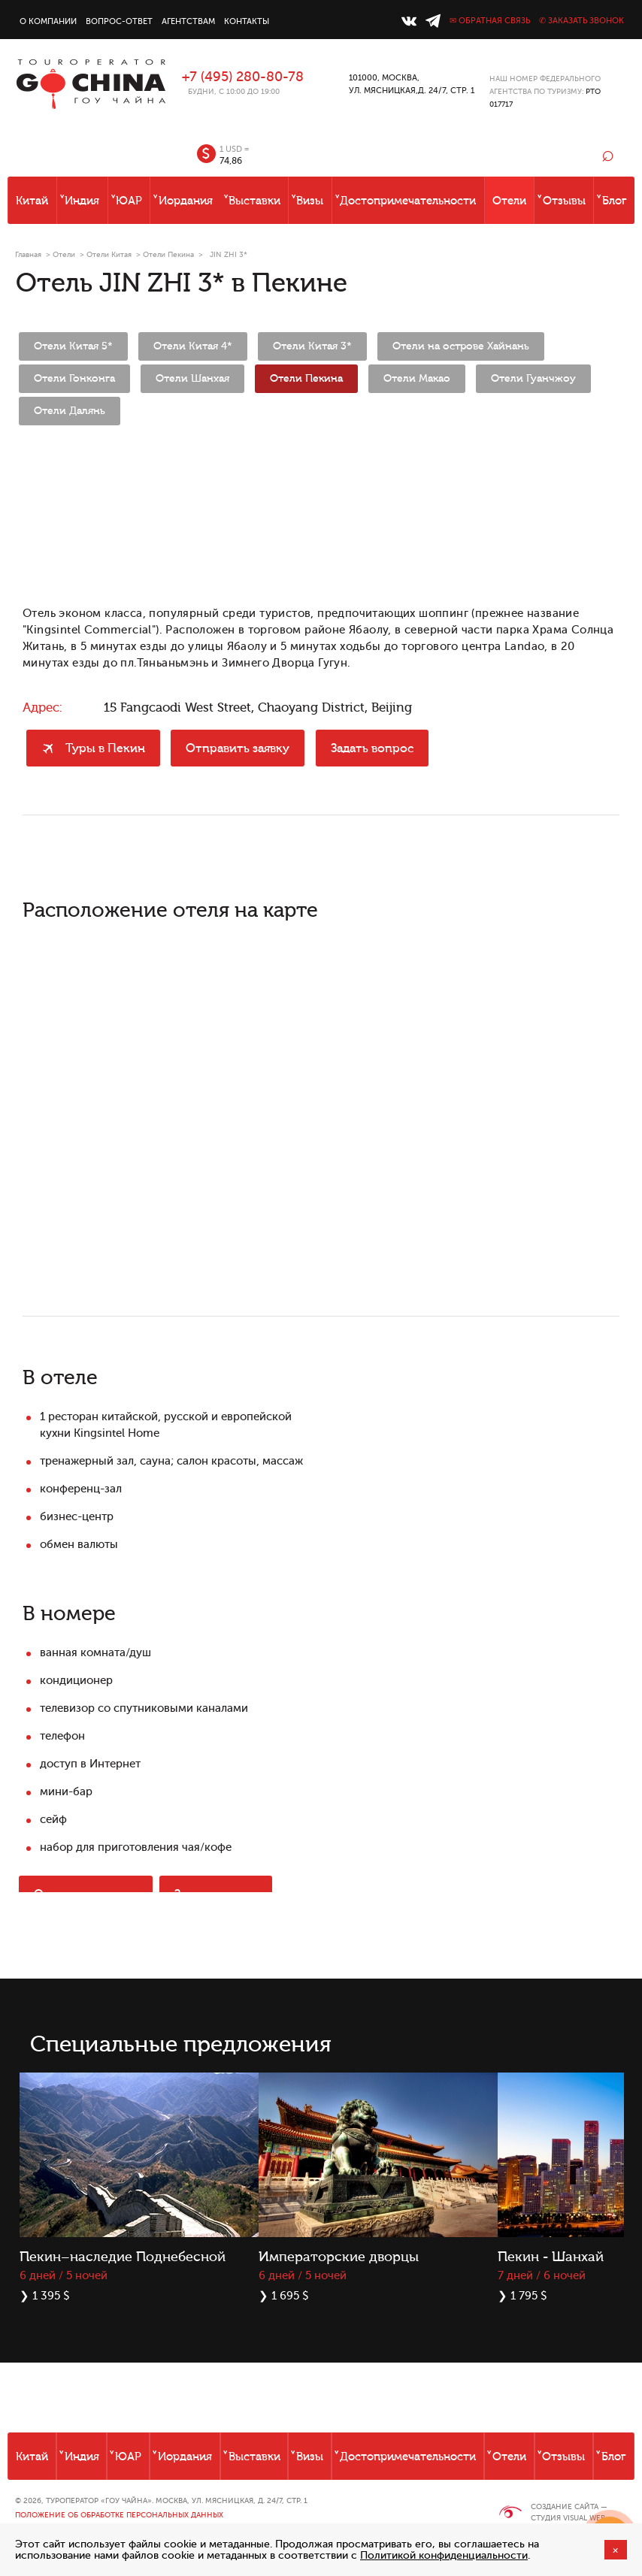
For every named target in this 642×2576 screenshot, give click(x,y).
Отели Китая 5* (73, 346)
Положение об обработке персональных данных (119, 2515)
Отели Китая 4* (192, 346)
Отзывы (564, 201)
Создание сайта (564, 2506)
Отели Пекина (168, 254)
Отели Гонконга (74, 379)
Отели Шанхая (192, 379)
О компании (48, 21)
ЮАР (129, 201)
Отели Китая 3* (312, 346)
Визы (309, 201)
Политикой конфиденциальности (444, 2555)
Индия (82, 201)
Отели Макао (416, 379)
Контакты (246, 21)
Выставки (254, 201)
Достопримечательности (408, 201)
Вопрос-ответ (119, 21)
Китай (32, 201)
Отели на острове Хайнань (460, 346)
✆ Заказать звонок (581, 21)
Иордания (186, 201)
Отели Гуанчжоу (533, 379)
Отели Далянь (69, 411)
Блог (614, 201)
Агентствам (188, 21)
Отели (509, 201)
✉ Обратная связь (490, 21)
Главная (28, 254)
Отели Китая (109, 254)
